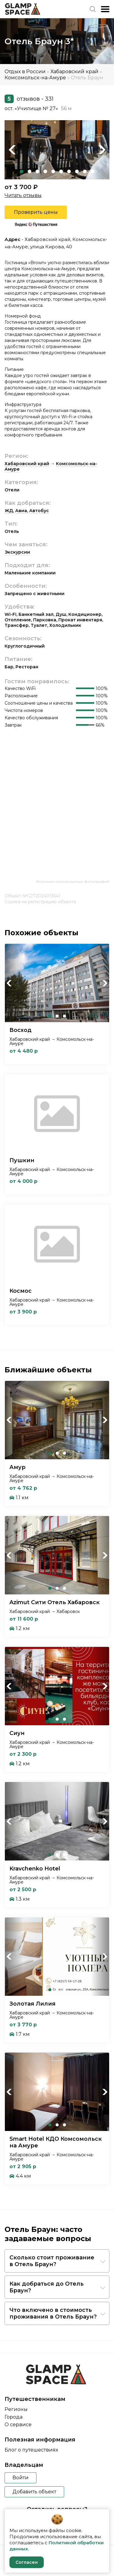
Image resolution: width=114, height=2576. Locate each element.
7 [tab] (69, 171)
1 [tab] (21, 171)
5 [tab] (53, 171)
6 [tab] (61, 171)
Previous (12, 149)
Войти (20, 2478)
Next (101, 149)
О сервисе (18, 2424)
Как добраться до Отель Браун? (46, 2287)
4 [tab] (45, 171)
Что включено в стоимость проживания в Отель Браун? (53, 2313)
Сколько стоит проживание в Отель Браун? (51, 2261)
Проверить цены (36, 212)
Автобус (39, 510)
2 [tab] (29, 171)
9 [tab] (85, 171)
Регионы (16, 2409)
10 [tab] (93, 171)
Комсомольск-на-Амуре (35, 78)
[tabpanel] (57, 149)
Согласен (27, 2562)
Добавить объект (34, 2492)
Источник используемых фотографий (72, 881)
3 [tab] (37, 171)
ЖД (9, 510)
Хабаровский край (74, 71)
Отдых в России (25, 71)
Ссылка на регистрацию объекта (40, 901)
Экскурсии (17, 552)
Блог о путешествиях (31, 2450)
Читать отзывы (23, 195)
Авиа (21, 510)
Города (13, 2417)
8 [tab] (77, 171)
